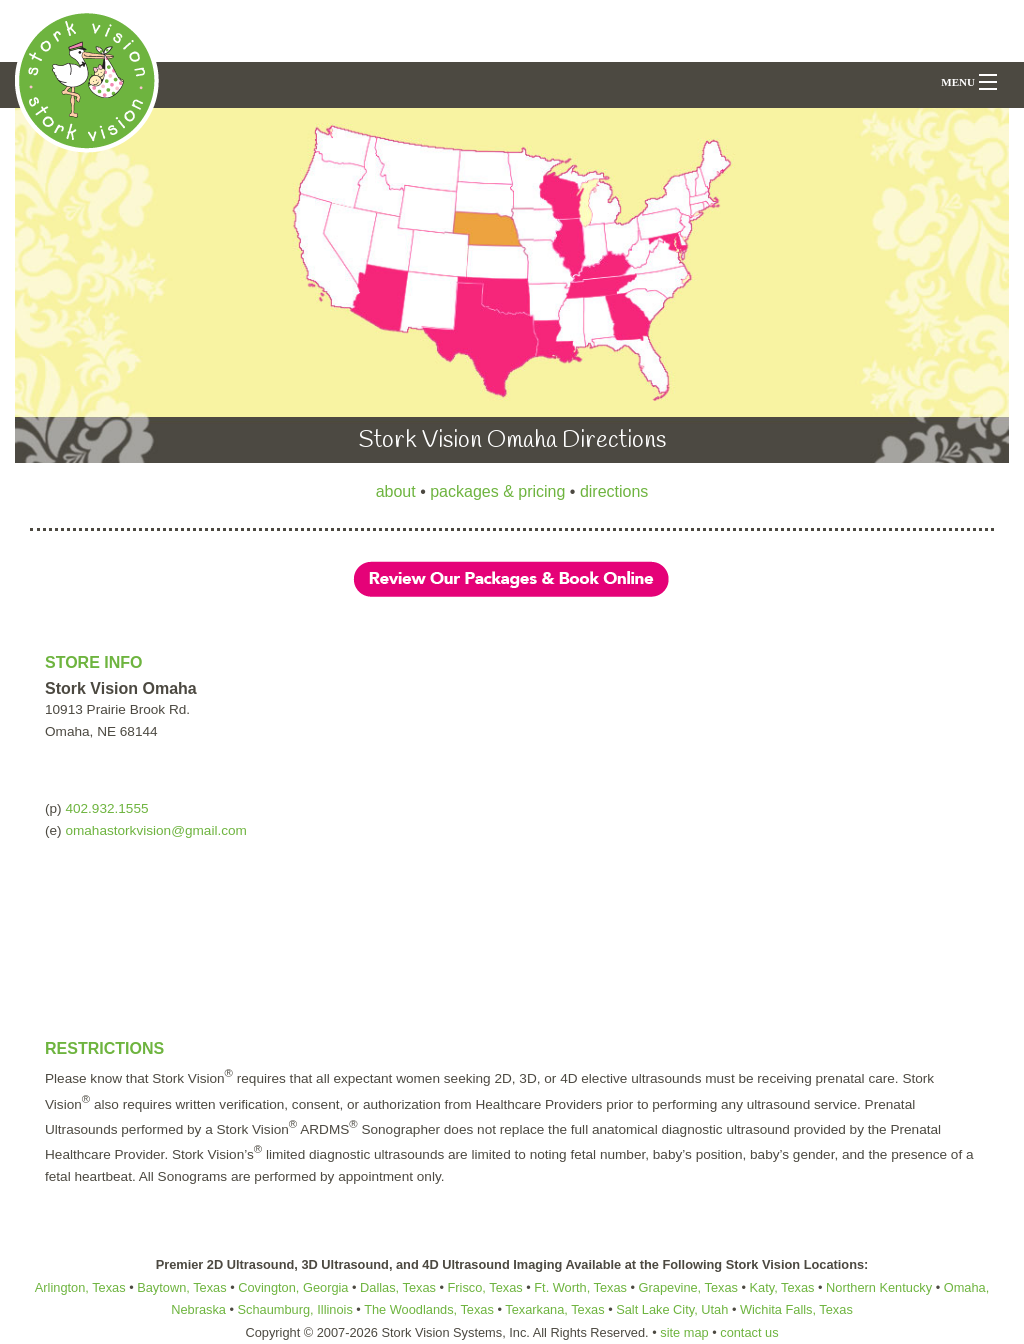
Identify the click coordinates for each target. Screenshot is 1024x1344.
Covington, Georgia (293, 1287)
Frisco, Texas (485, 1287)
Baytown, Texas (181, 1287)
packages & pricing (497, 491)
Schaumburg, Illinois (295, 1309)
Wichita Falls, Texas (796, 1309)
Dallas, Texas (398, 1287)
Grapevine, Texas (688, 1287)
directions (614, 491)
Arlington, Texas (80, 1287)
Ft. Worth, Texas (580, 1287)
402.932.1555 (106, 808)
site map (684, 1332)
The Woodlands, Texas (427, 1309)
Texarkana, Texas (554, 1309)
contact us (749, 1332)
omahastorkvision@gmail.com (156, 830)
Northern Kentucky (879, 1287)
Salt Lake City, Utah (672, 1309)
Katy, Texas (782, 1287)
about (396, 491)
